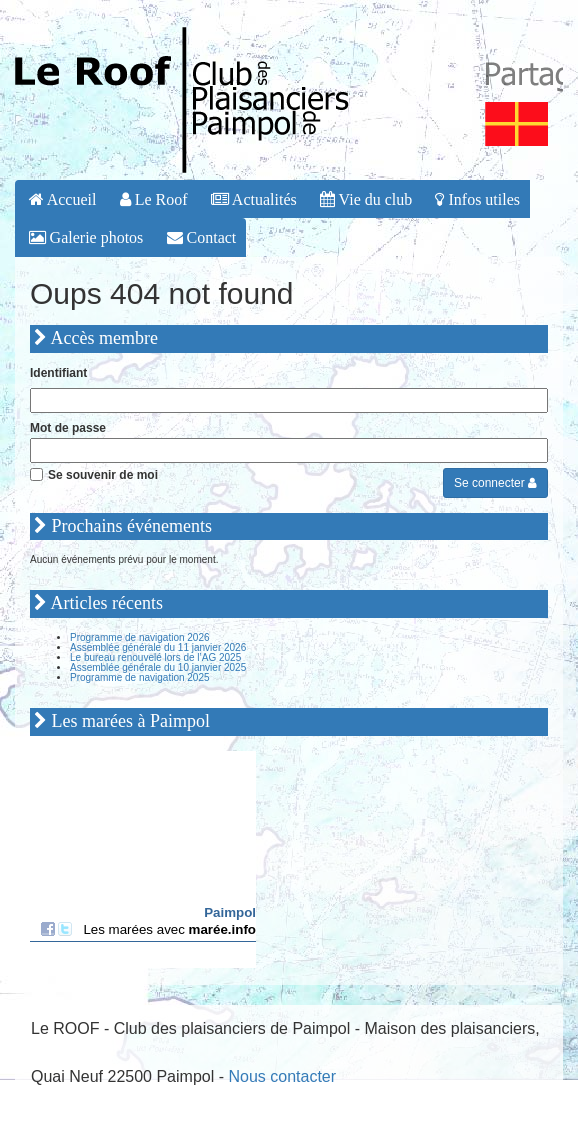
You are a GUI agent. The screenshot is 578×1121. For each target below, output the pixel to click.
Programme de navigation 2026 (140, 637)
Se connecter (495, 483)
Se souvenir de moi (103, 475)
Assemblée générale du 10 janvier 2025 (158, 667)
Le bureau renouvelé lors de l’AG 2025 (155, 657)
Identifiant (58, 373)
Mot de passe (68, 428)
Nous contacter (282, 1076)
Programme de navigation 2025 (140, 677)
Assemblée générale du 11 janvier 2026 (158, 647)
